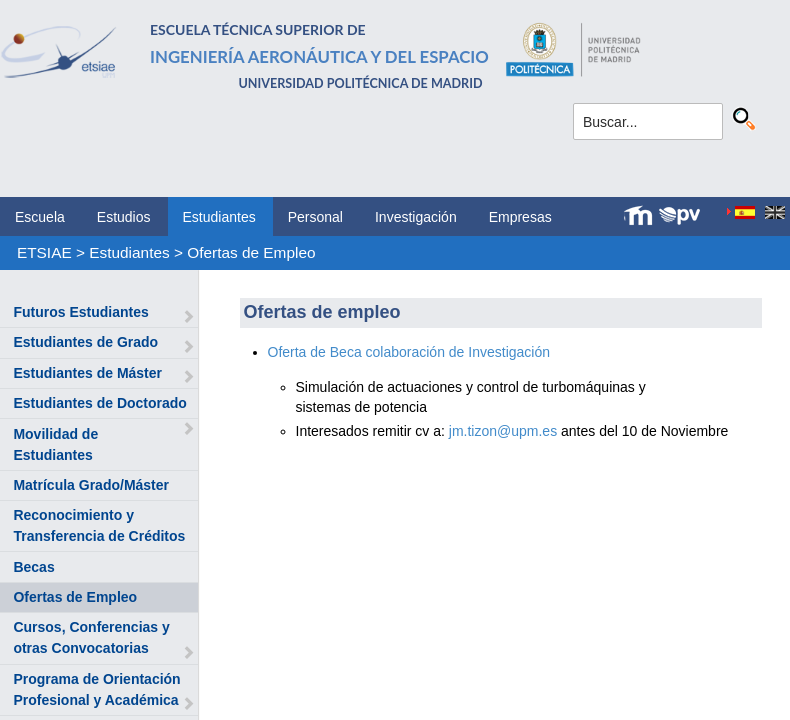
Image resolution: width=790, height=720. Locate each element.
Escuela (40, 217)
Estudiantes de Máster (87, 373)
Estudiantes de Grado (85, 342)
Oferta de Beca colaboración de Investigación (411, 352)
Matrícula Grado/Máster (91, 485)
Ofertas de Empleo (251, 252)
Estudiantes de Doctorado (99, 403)
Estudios (124, 217)
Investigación (416, 217)
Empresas (520, 217)
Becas (33, 567)
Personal (315, 217)
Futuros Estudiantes (80, 312)
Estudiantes (219, 217)
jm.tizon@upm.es (503, 431)
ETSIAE (44, 252)
